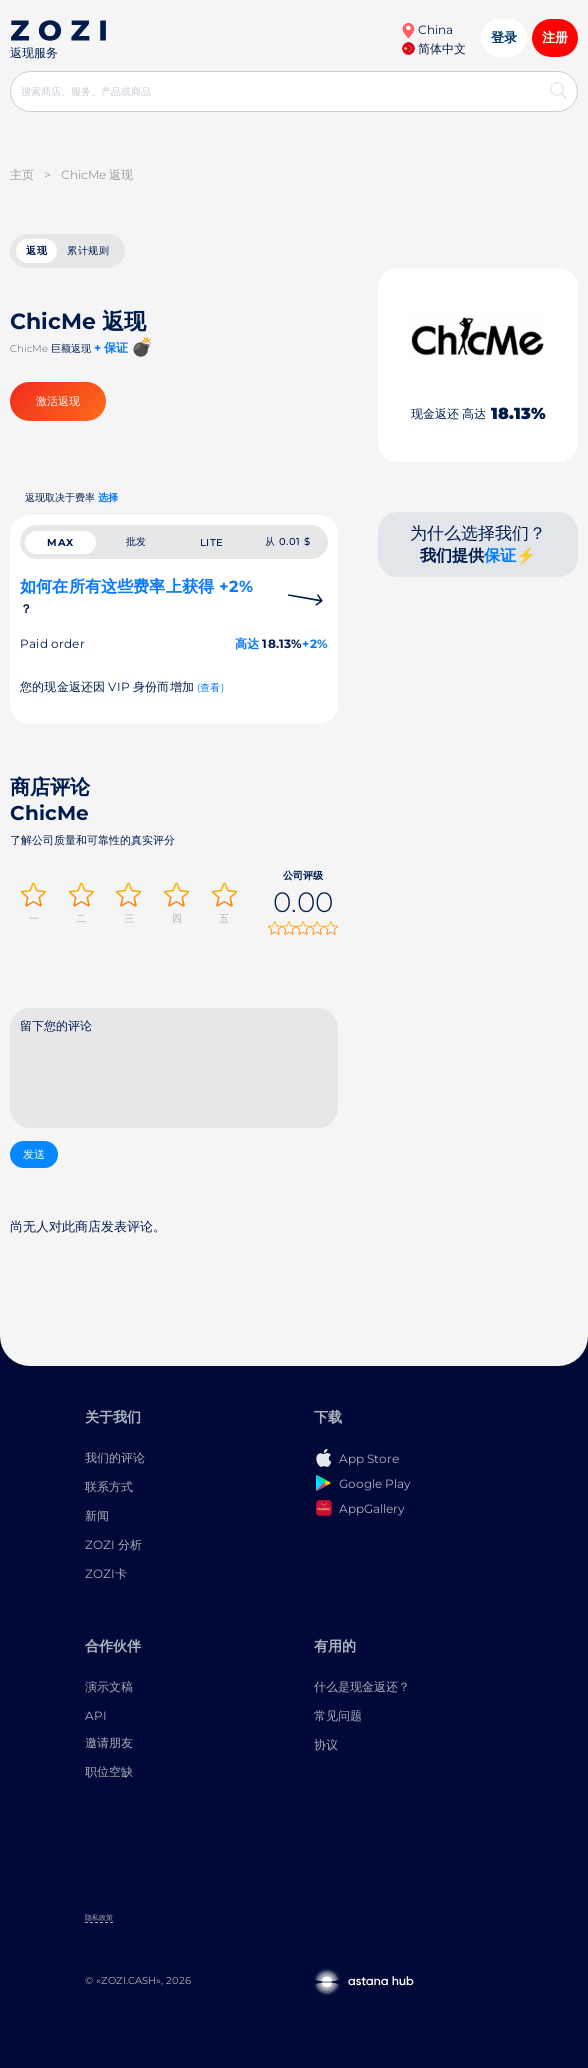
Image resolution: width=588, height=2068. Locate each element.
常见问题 (338, 1715)
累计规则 (88, 250)
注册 (555, 37)
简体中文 (434, 48)
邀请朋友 (109, 1742)
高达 (247, 643)
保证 (500, 555)
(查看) (210, 687)
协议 (326, 1744)
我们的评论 (115, 1457)
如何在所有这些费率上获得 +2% (136, 596)
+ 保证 (111, 347)
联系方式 (109, 1486)
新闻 (97, 1515)
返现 (36, 250)
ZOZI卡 (106, 1573)
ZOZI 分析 (113, 1544)
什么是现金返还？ (362, 1686)
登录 (504, 37)
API (96, 1715)
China (427, 29)
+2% (315, 643)
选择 (108, 497)
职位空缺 (109, 1771)
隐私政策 (99, 1917)
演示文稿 (109, 1686)
